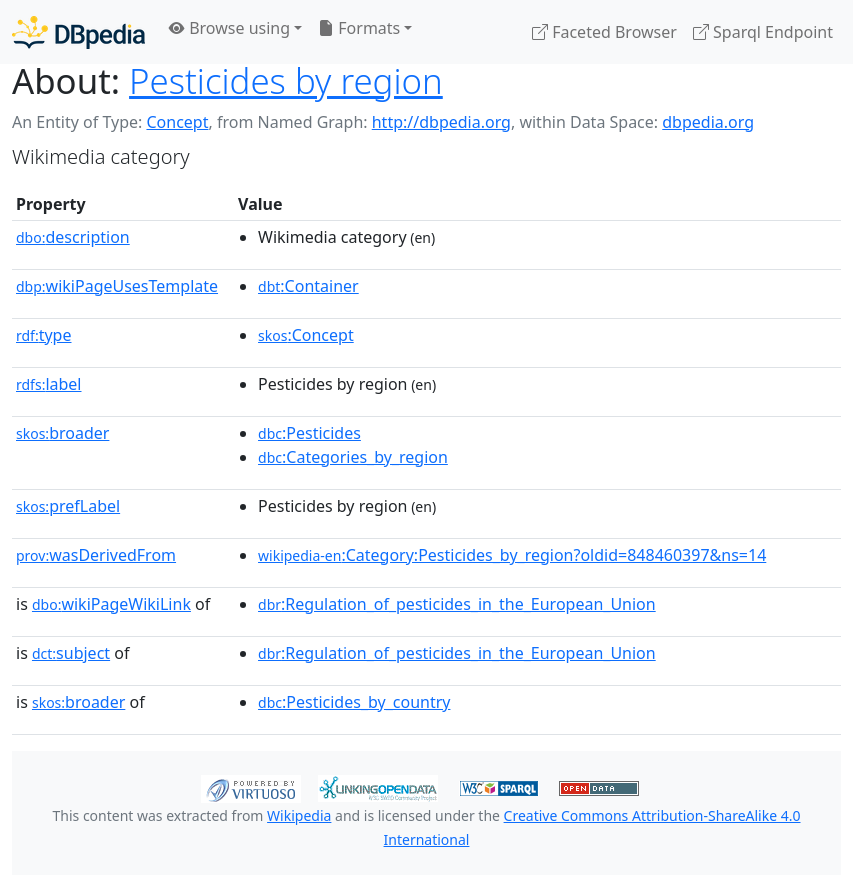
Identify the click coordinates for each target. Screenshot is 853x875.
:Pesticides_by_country (354, 702)
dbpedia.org (708, 122)
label (49, 384)
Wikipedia (299, 815)
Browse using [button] (229, 28)
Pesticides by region (286, 80)
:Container (308, 286)
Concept (177, 122)
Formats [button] (359, 28)
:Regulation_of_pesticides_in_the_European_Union (457, 604)
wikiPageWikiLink (111, 604)
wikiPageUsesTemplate (117, 286)
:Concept (306, 335)
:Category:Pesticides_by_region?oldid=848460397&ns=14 (512, 555)
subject (71, 653)
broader (62, 433)
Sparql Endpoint (763, 32)
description (73, 237)
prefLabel (68, 506)
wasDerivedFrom (96, 555)
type (44, 335)
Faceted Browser (604, 32)
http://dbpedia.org (441, 122)
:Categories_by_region (353, 457)
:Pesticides (309, 433)
